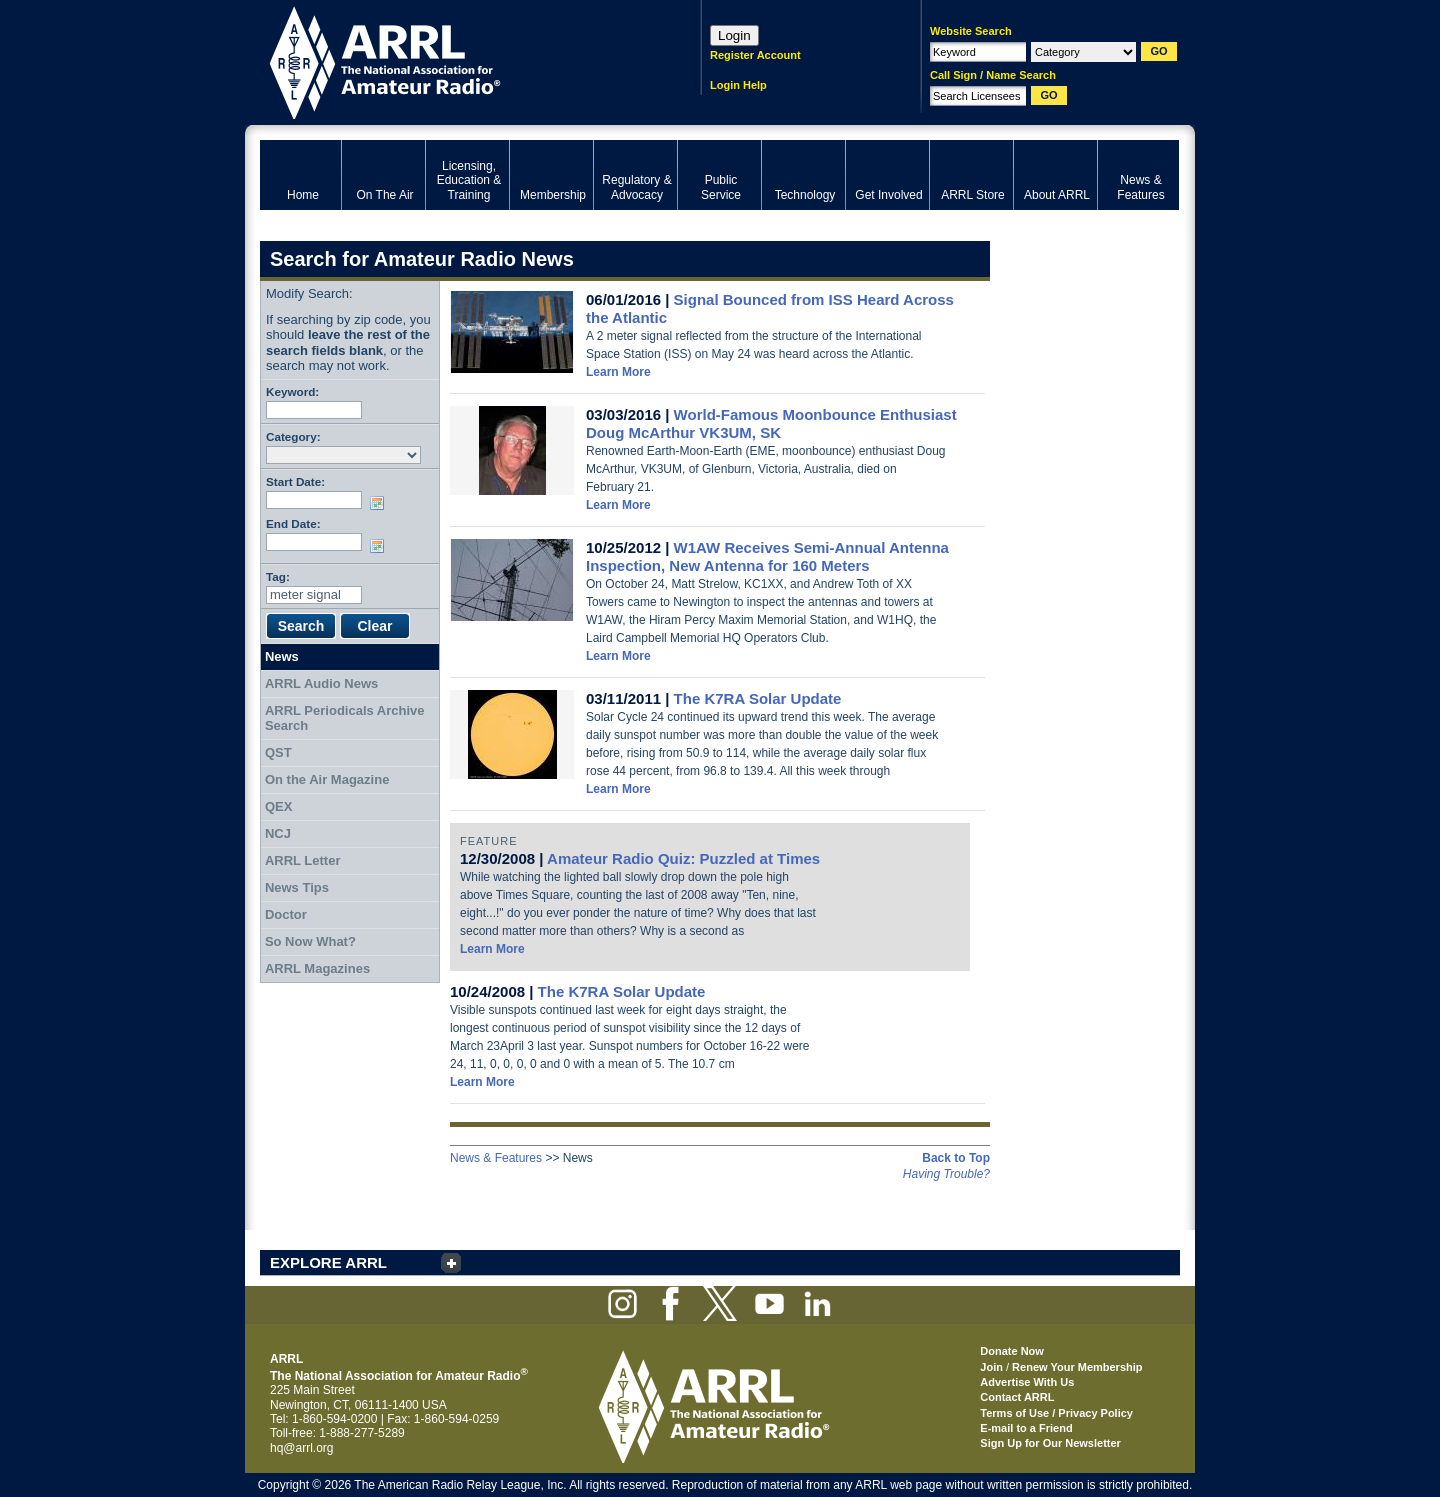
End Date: (293, 523)
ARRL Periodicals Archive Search (345, 718)
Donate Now (1012, 1351)
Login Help (738, 85)
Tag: (278, 576)
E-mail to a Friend (1026, 1428)
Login (734, 35)
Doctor (286, 914)
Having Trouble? (946, 1174)
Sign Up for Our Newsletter (1050, 1443)
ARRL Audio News (321, 683)
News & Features (496, 1158)
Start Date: (295, 481)
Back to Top (956, 1158)
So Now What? (310, 941)
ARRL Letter (303, 860)
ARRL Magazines (317, 968)
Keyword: (292, 391)
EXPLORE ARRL (328, 1262)
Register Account (755, 55)
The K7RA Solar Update (758, 698)
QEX (278, 806)
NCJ (278, 833)
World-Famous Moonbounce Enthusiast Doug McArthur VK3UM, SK (771, 423)
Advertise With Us (1027, 1382)
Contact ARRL (1017, 1397)
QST (278, 752)
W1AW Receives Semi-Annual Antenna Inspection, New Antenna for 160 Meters (767, 556)
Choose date (381, 503)
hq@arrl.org (302, 1448)
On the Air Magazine (327, 779)
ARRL (454, 60)
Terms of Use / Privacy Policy (1056, 1413)
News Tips (297, 887)
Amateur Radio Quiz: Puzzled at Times (683, 858)
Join (991, 1367)
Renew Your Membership (1077, 1367)
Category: (293, 436)
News (282, 656)
